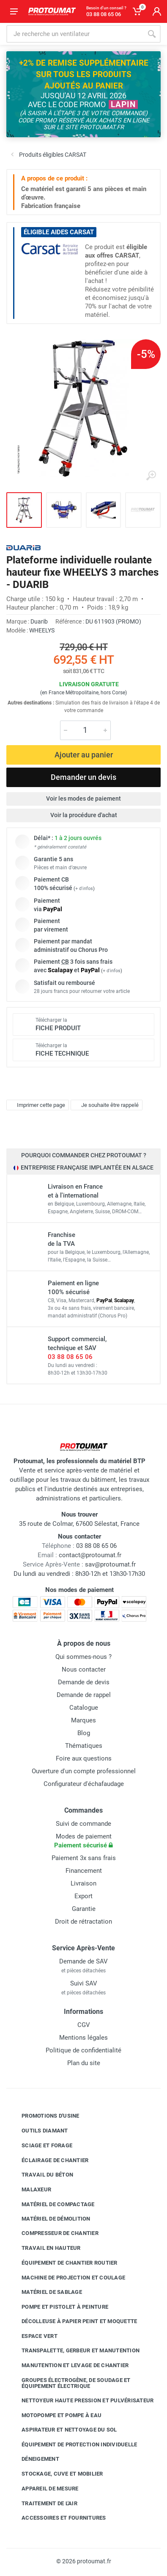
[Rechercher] (152, 34)
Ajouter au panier (84, 754)
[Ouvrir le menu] (14, 11)
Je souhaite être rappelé (105, 1105)
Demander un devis (83, 777)
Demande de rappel (84, 1695)
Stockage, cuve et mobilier (56, 2474)
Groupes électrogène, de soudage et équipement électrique (70, 2383)
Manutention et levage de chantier (69, 2365)
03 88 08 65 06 (70, 1357)
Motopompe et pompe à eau (55, 2415)
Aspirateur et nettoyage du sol (63, 2430)
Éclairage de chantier (48, 2160)
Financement (84, 1870)
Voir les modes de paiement (83, 798)
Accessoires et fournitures (57, 2518)
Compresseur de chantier (54, 2233)
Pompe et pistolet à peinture (58, 2307)
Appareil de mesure (44, 2488)
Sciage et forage (40, 2145)
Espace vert (33, 2336)
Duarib (39, 621)
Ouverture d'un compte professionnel (84, 1771)
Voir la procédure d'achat (83, 815)
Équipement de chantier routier (63, 2263)
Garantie (84, 1909)
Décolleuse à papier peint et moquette (73, 2321)
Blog (83, 1733)
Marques (83, 1720)
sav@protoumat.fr (110, 1564)
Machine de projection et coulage (67, 2277)
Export (83, 1896)
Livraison (83, 1883)
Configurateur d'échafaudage (84, 1784)
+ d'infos (84, 888)
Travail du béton (41, 2175)
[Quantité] (85, 730)
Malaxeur (30, 2189)
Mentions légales (83, 2037)
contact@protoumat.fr (90, 1555)
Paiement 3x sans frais (84, 1858)
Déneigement (34, 2459)
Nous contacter (84, 1669)
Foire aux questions (84, 1758)
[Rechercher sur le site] (74, 34)
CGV (83, 2025)
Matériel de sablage (45, 2292)
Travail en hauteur (45, 2248)
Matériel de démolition (49, 2218)
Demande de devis (84, 1682)
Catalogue (83, 1707)
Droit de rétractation (83, 1921)
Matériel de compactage (52, 2204)
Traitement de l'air (43, 2503)
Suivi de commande (83, 1823)
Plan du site (83, 2063)
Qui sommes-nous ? (83, 1657)
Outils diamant (38, 2131)
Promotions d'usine (44, 2116)
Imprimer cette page (36, 1105)
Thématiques (83, 1746)
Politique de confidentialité (83, 2050)
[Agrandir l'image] (151, 475)
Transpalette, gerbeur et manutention (74, 2350)
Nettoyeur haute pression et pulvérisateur (81, 2400)
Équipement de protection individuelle (73, 2444)
